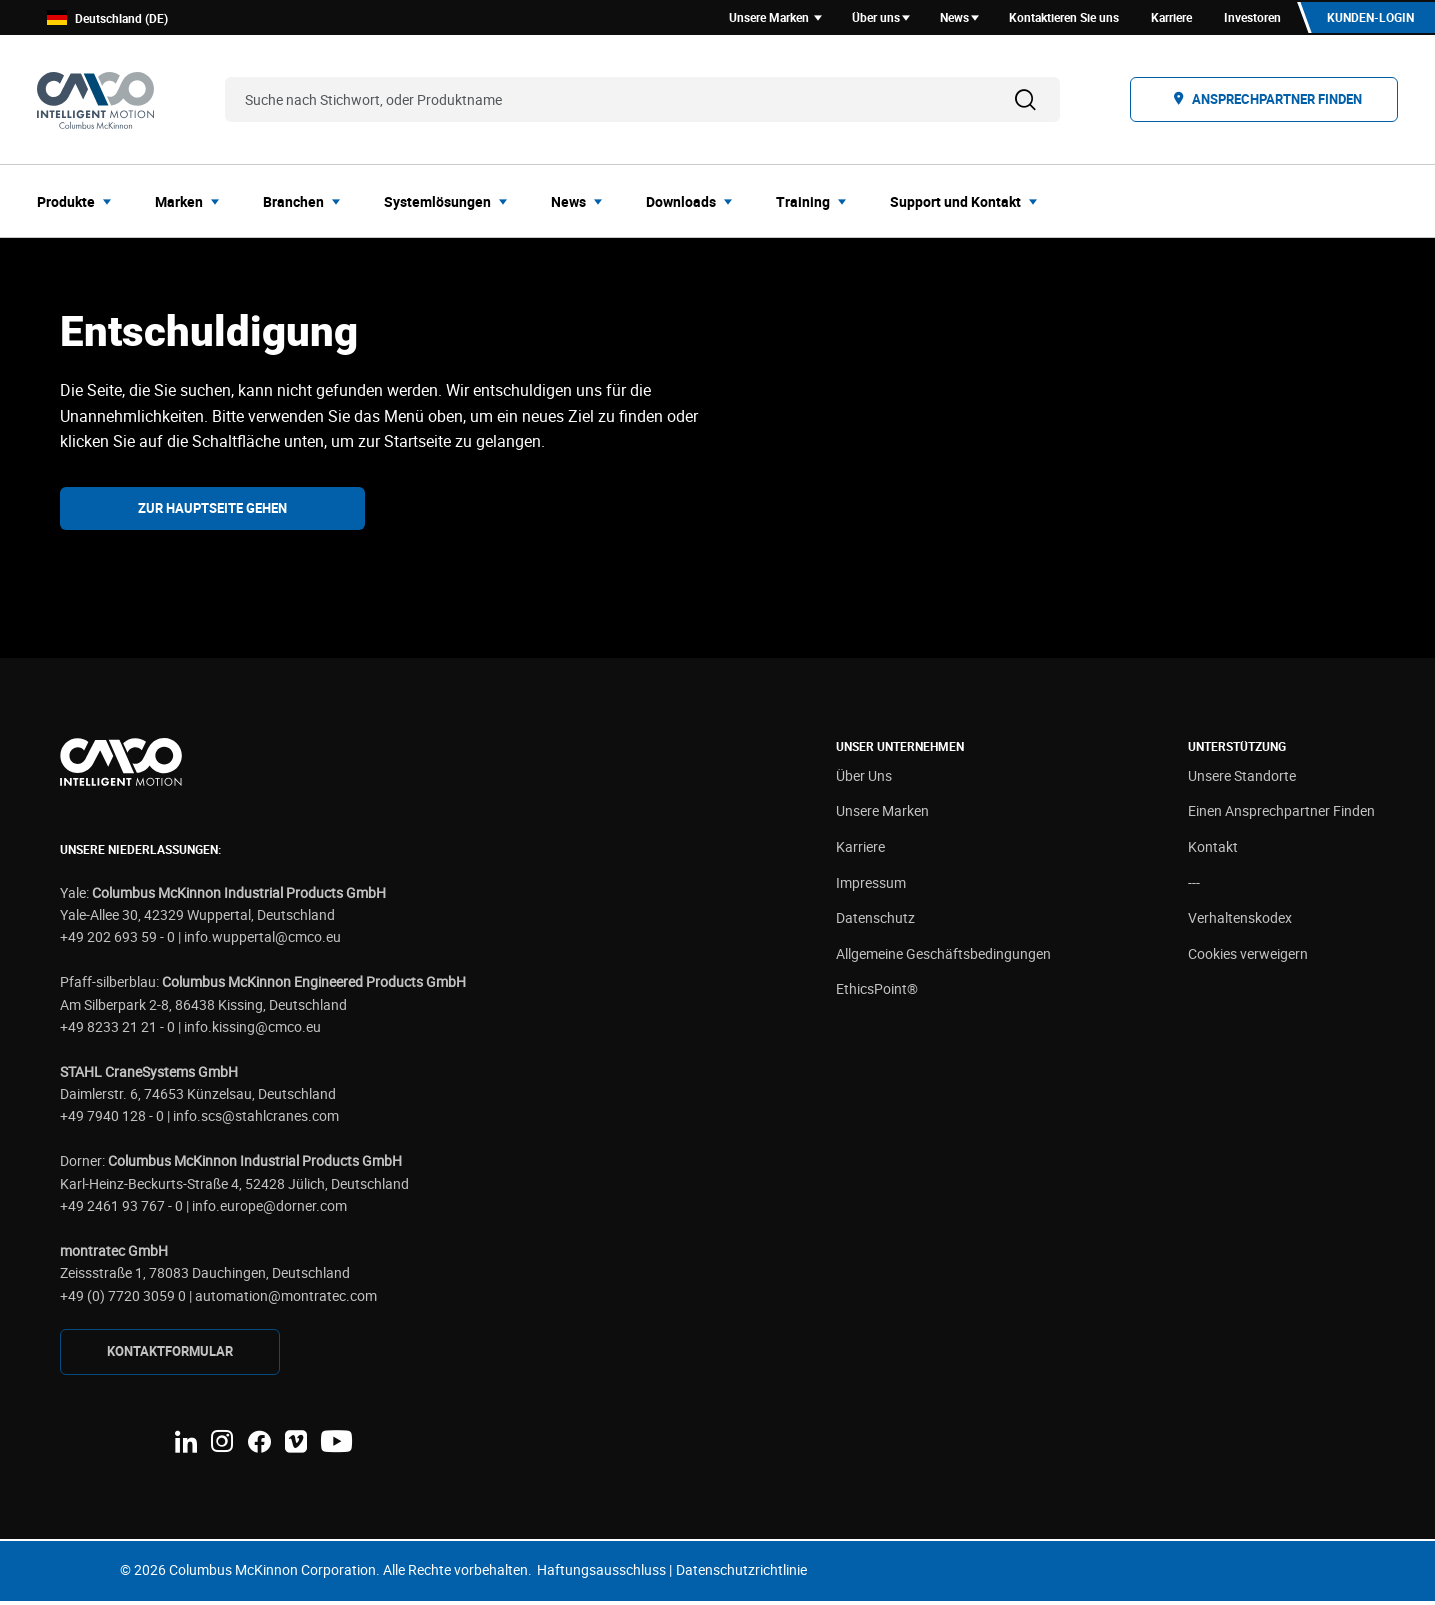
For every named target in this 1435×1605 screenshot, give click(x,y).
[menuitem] (80, 204)
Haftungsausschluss (601, 1572)
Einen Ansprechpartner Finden (1281, 814)
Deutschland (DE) (107, 19)
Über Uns (864, 778)
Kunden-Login (1368, 19)
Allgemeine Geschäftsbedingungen (943, 956)
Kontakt (1213, 849)
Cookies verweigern (1248, 956)
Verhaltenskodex (1240, 921)
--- (1194, 885)
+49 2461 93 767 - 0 (121, 1208)
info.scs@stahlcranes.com (256, 1119)
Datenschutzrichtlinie (741, 1572)
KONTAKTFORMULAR (170, 1355)
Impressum (871, 885)
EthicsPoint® (877, 992)
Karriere (860, 849)
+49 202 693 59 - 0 (117, 940)
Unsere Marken (882, 814)
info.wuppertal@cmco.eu (262, 940)
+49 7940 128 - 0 (112, 1119)
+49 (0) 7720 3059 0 (123, 1298)
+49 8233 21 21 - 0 (117, 1029)
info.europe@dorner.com (269, 1208)
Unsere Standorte (1242, 778)
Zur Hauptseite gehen (212, 511)
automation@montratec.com (286, 1298)
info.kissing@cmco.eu (252, 1029)
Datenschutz (875, 921)
